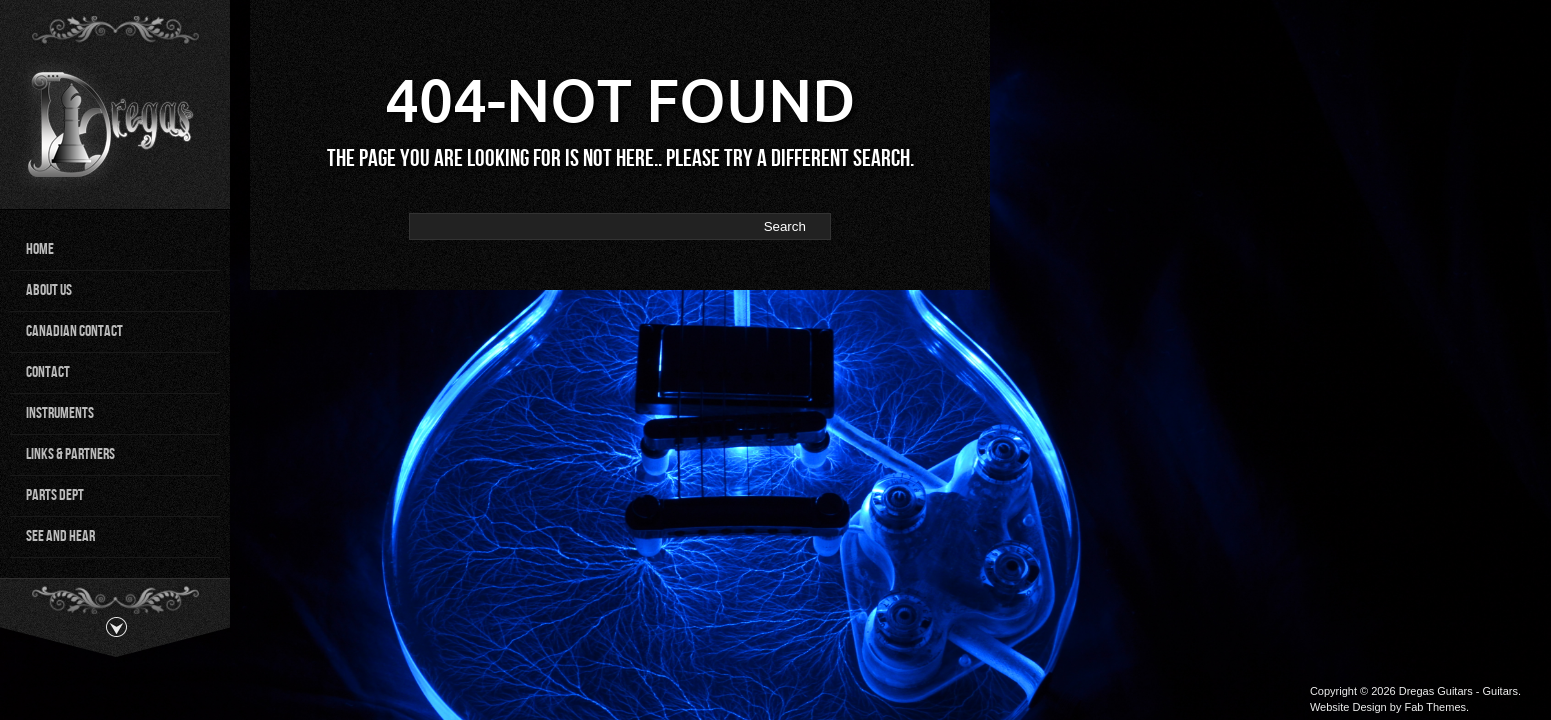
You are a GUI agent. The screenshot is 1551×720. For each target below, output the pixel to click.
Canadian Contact (74, 331)
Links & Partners (70, 454)
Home (40, 249)
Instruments (60, 413)
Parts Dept (55, 495)
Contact (48, 372)
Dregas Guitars (1436, 691)
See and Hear (60, 536)
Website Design (1348, 707)
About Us (49, 290)
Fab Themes (1435, 707)
